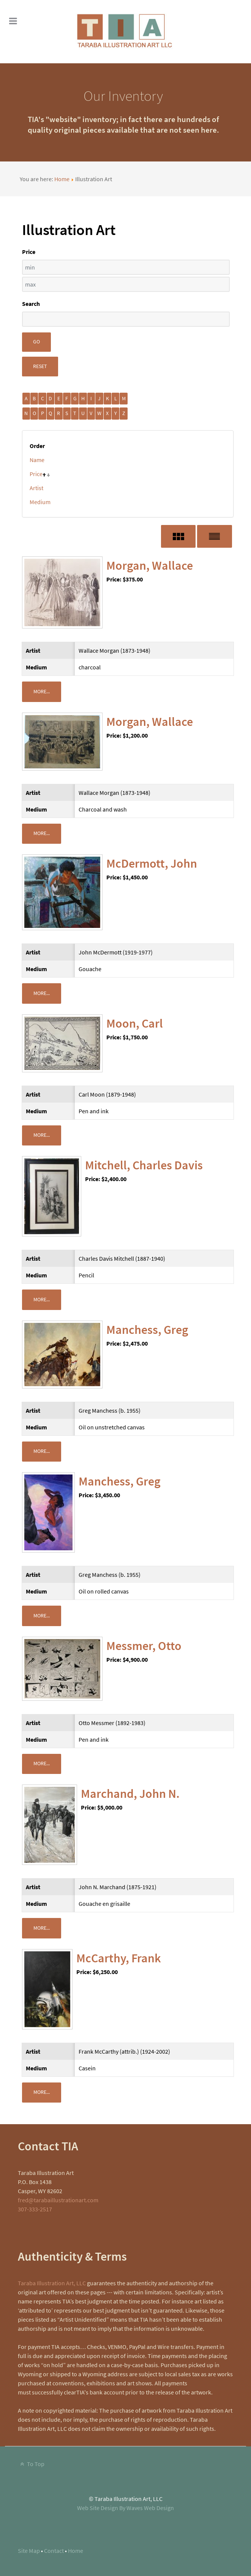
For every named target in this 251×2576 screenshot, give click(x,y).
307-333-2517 (35, 2209)
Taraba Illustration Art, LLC (52, 2283)
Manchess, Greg (147, 1329)
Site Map (29, 2550)
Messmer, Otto (144, 1645)
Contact (54, 2550)
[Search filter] (126, 319)
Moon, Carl (134, 1023)
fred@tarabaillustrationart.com (58, 2200)
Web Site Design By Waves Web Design (125, 2508)
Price (36, 474)
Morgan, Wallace (149, 565)
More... (41, 691)
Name (37, 460)
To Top (31, 2464)
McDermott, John (151, 863)
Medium (40, 502)
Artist (36, 488)
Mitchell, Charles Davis (144, 1165)
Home (61, 179)
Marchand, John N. (130, 1793)
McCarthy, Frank (118, 1958)
